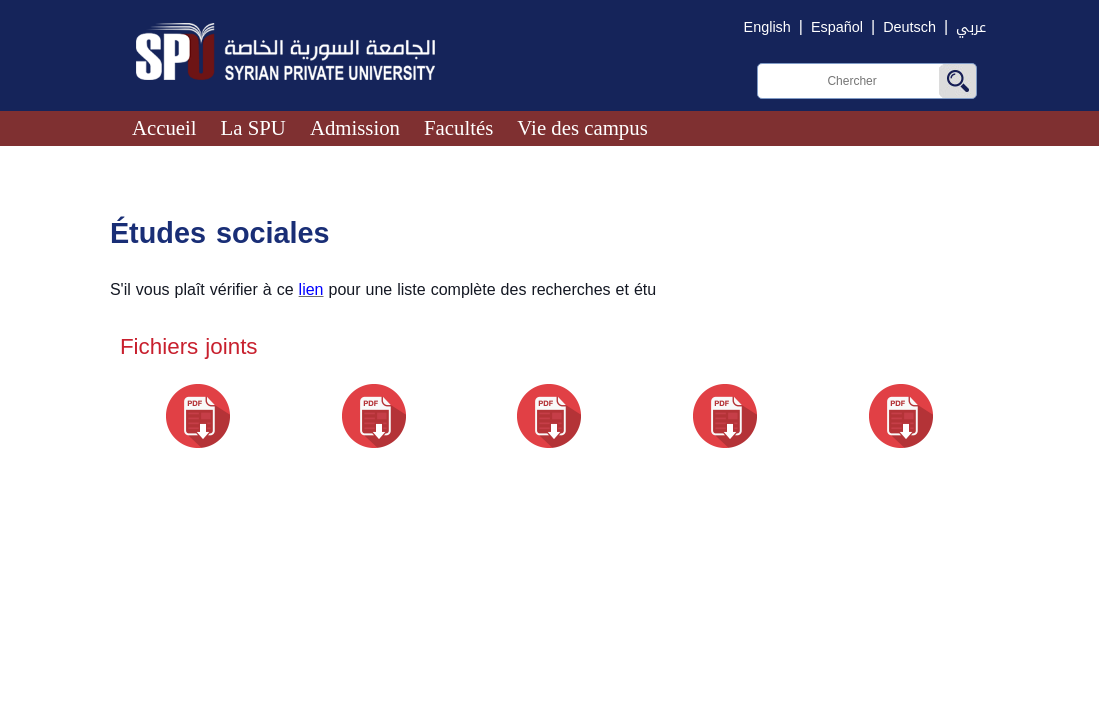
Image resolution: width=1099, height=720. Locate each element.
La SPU (253, 127)
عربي (971, 27)
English (767, 27)
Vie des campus (582, 127)
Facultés (458, 127)
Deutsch (909, 27)
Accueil (164, 127)
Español (837, 27)
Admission (355, 127)
